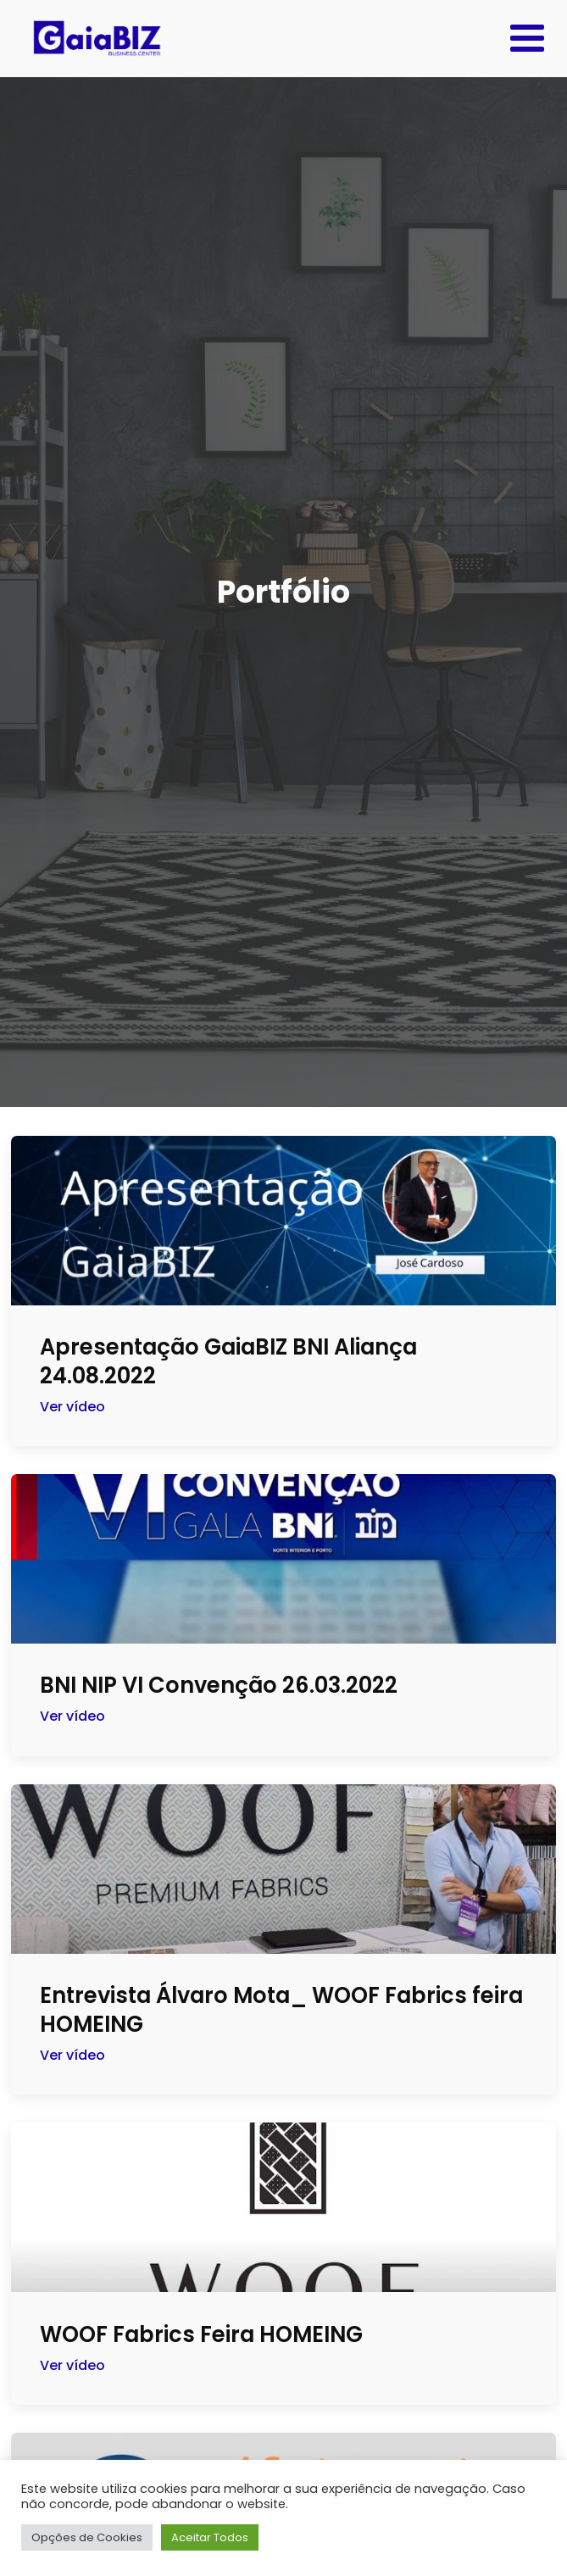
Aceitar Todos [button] (209, 2537)
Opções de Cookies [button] (86, 2537)
